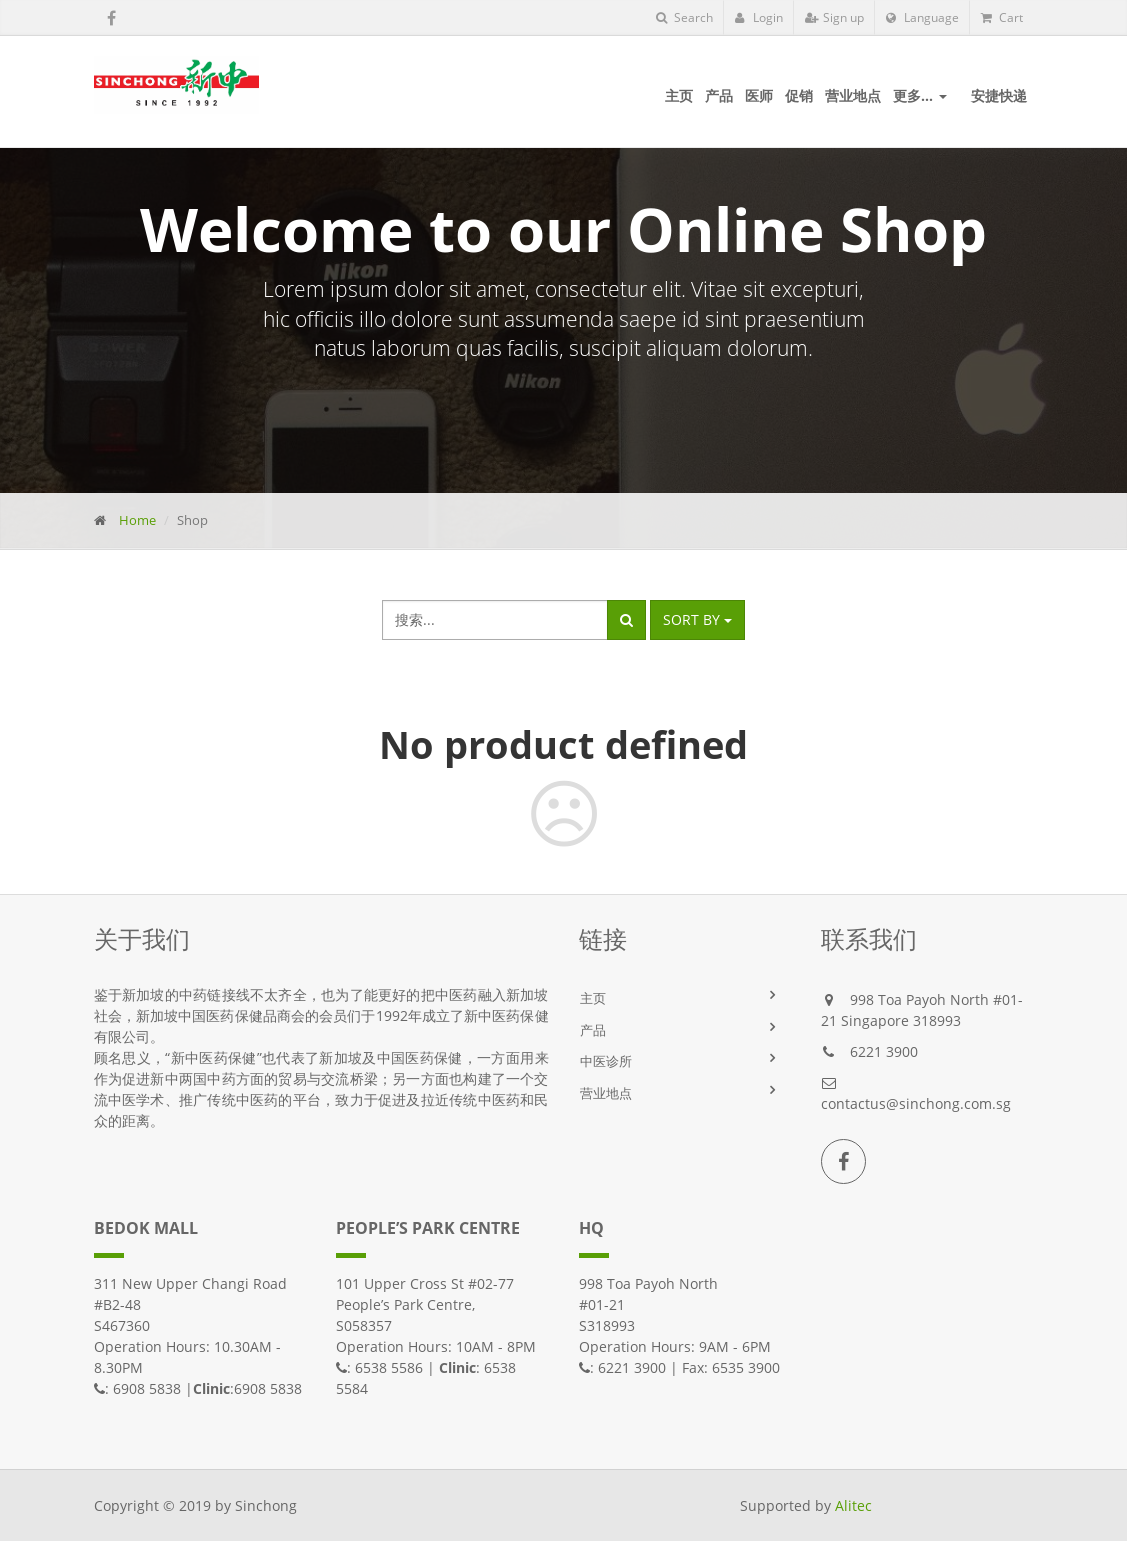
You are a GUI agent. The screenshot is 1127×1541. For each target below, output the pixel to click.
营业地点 (606, 1093)
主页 (593, 998)
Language (922, 17)
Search (684, 17)
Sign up (834, 17)
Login (759, 17)
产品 (593, 1030)
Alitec (853, 1505)
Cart (1002, 17)
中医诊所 (606, 1061)
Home (137, 520)
